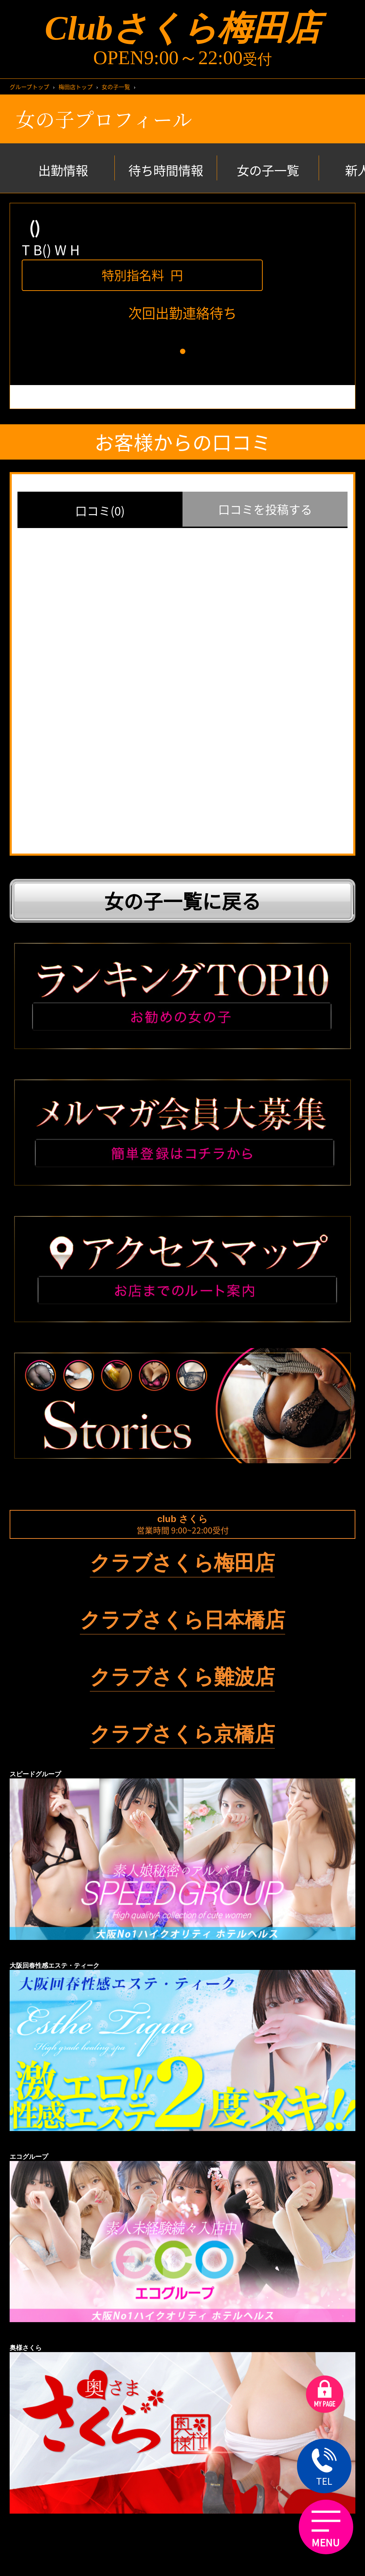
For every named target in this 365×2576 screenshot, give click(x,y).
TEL (324, 2467)
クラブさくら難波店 (182, 1676)
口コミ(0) (100, 510)
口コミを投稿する (265, 509)
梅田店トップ (75, 86)
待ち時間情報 (165, 169)
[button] (182, 351)
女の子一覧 (116, 86)
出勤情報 (63, 169)
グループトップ (29, 86)
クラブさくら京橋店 (182, 1733)
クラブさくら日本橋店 (182, 1619)
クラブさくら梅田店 (182, 1562)
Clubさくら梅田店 (182, 28)
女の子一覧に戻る (182, 900)
